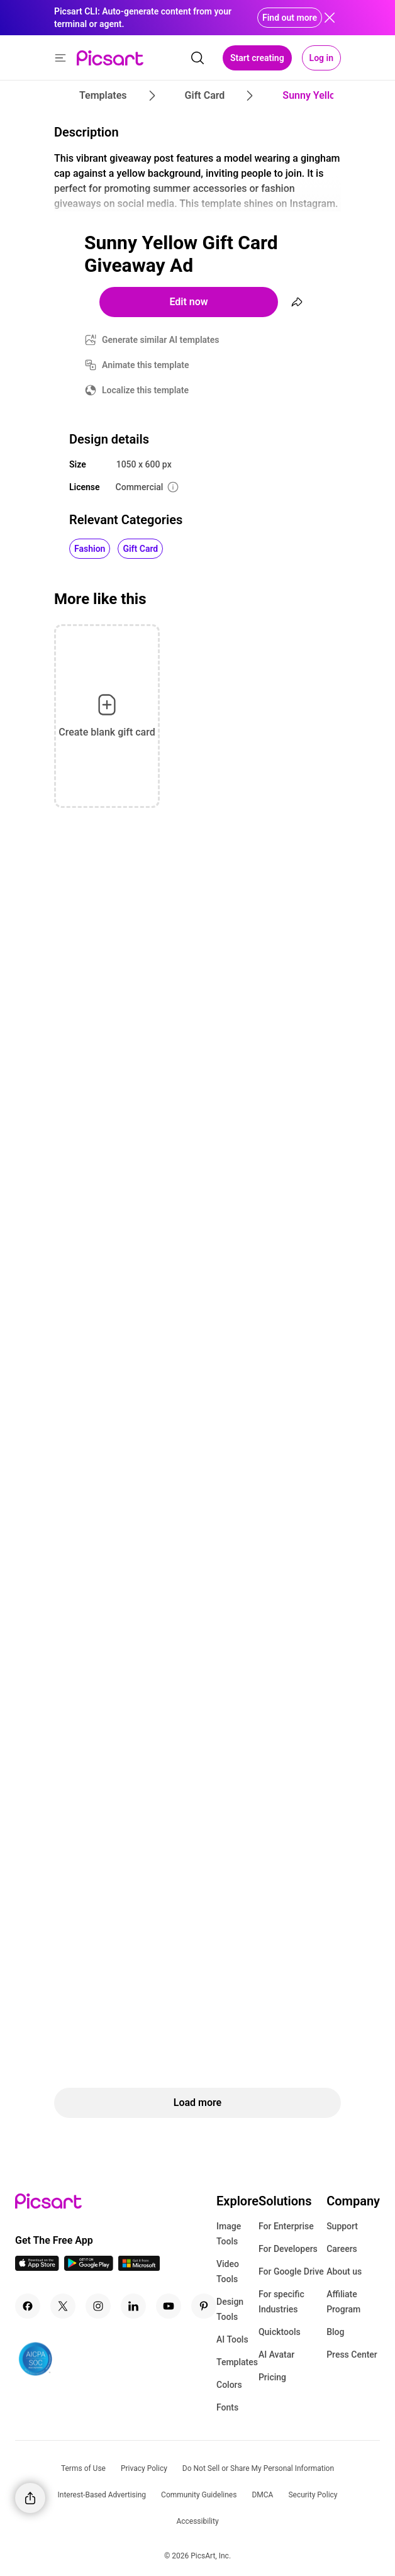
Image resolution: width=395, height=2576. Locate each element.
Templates (237, 2362)
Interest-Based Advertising (101, 2494)
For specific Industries (281, 2301)
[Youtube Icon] (168, 2306)
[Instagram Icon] (98, 2306)
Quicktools (280, 2332)
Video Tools (227, 2271)
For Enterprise (286, 2226)
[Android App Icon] (88, 2267)
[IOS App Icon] (37, 2267)
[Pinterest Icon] (203, 2306)
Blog (335, 2332)
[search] (197, 58)
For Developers (288, 2249)
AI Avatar (276, 2354)
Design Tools (229, 2309)
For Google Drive (291, 2271)
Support (342, 2226)
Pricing (272, 2377)
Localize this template (145, 390)
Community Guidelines (198, 2494)
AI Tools (232, 2339)
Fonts (227, 2407)
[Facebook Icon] (27, 2306)
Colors (229, 2385)
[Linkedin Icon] (133, 2306)
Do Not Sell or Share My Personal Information (258, 2468)
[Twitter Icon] (62, 2306)
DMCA (262, 2494)
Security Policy (312, 2494)
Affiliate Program (343, 2301)
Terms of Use (83, 2468)
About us (344, 2271)
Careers (341, 2249)
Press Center (351, 2354)
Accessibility (197, 2521)
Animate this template (145, 365)
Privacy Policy (144, 2468)
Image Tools (228, 2233)
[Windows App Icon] (139, 2267)
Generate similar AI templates (161, 340)
